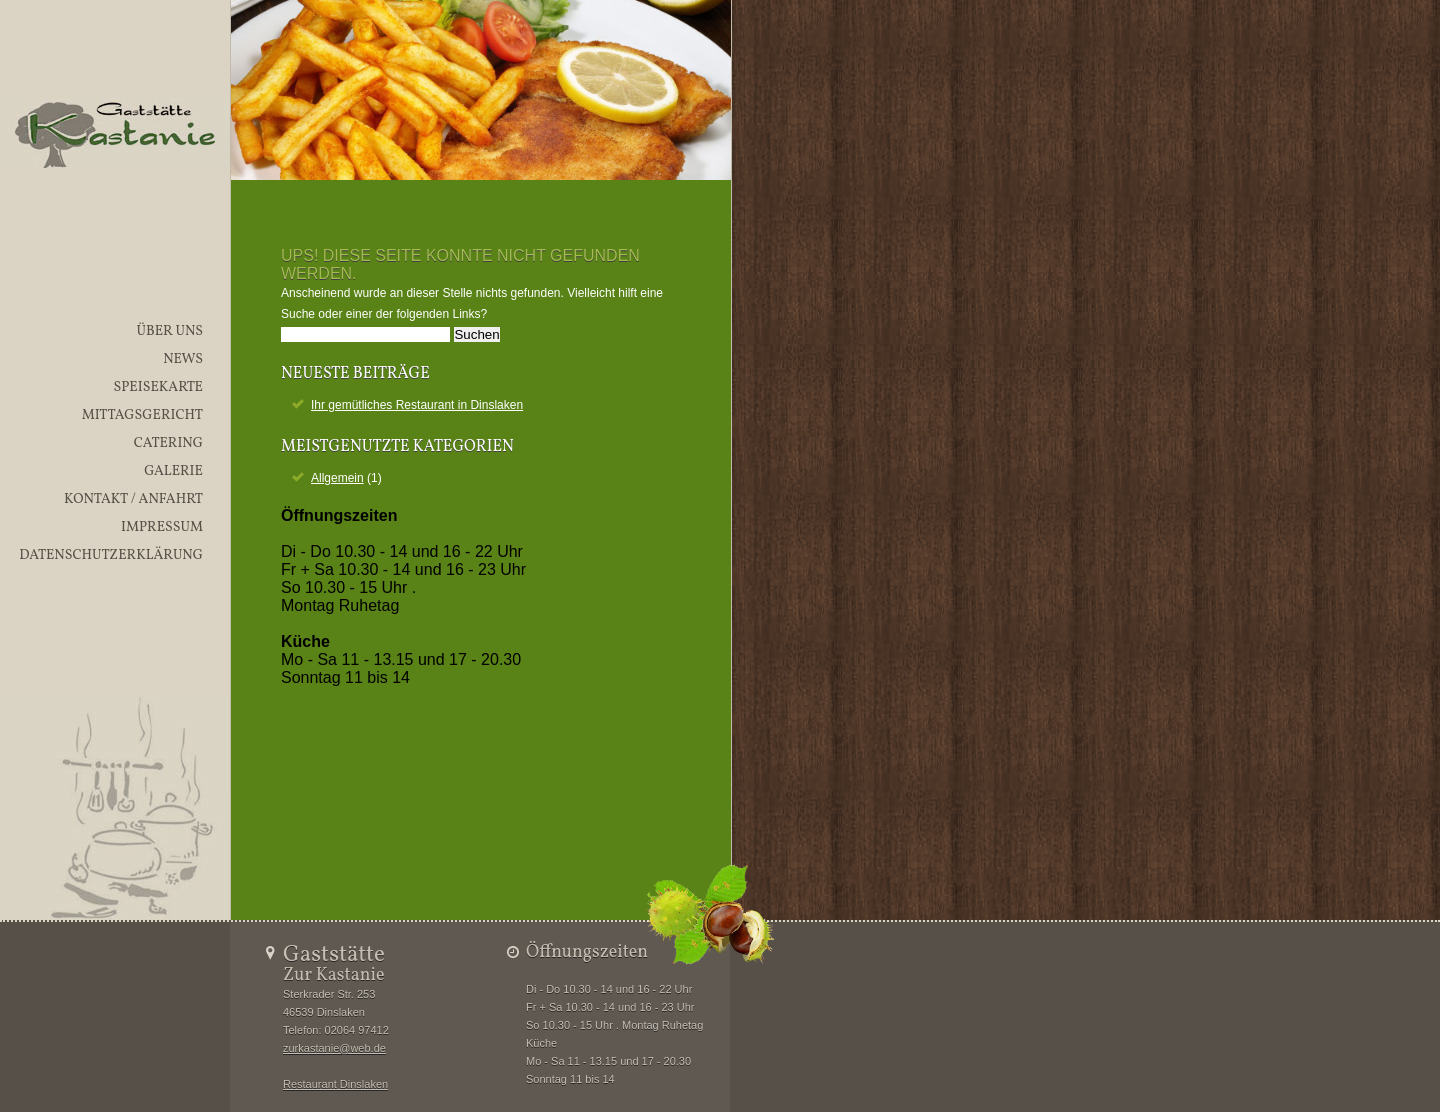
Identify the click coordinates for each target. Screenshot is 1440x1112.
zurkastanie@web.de (334, 1048)
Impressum (162, 527)
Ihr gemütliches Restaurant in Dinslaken (417, 405)
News (183, 359)
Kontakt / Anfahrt (133, 499)
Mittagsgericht (142, 415)
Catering (168, 443)
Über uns (169, 331)
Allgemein (337, 478)
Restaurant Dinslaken (335, 1084)
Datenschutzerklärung (111, 555)
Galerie (173, 471)
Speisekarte (158, 387)
